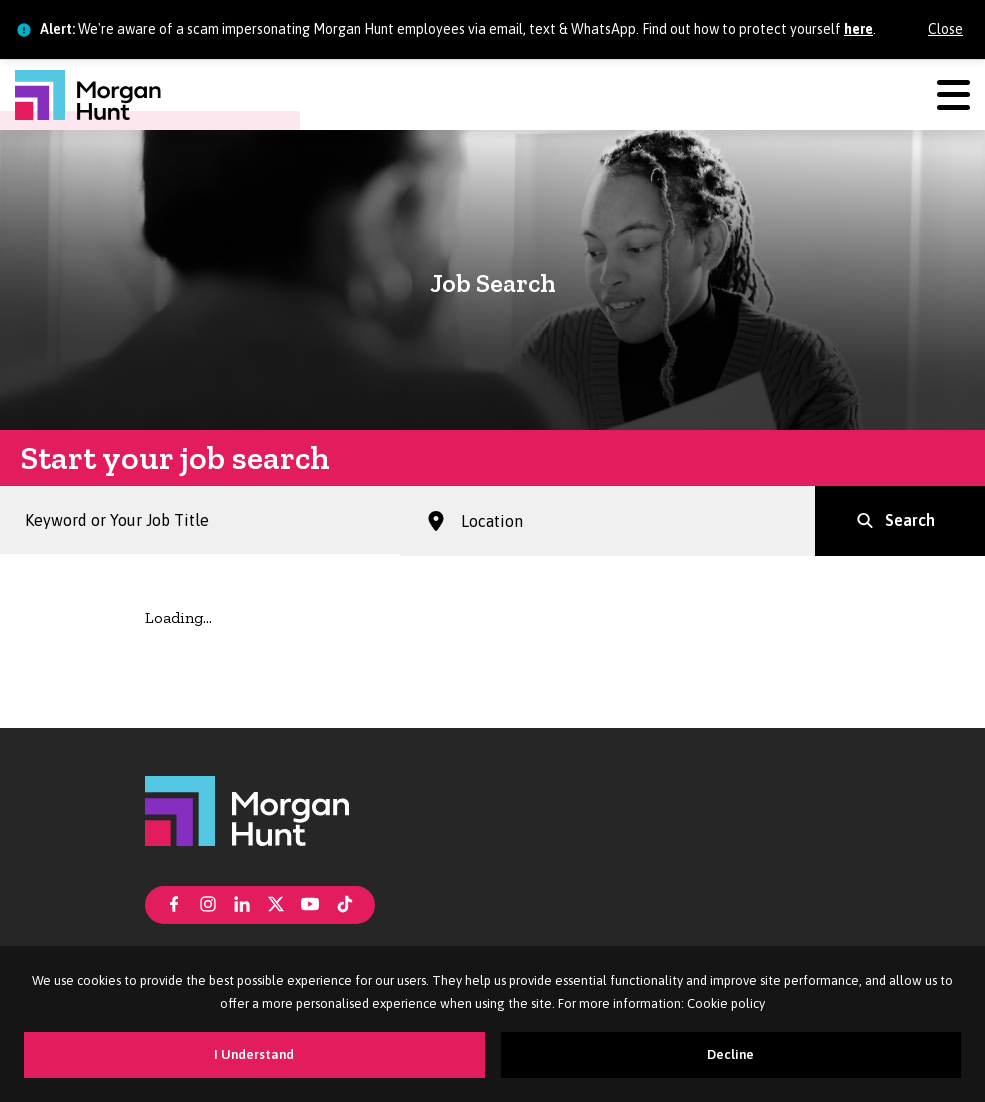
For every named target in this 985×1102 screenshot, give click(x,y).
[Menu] (953, 94)
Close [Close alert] (945, 29)
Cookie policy (726, 1003)
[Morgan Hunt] (88, 95)
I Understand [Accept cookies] (254, 1054)
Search (910, 520)
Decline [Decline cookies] (730, 1054)
